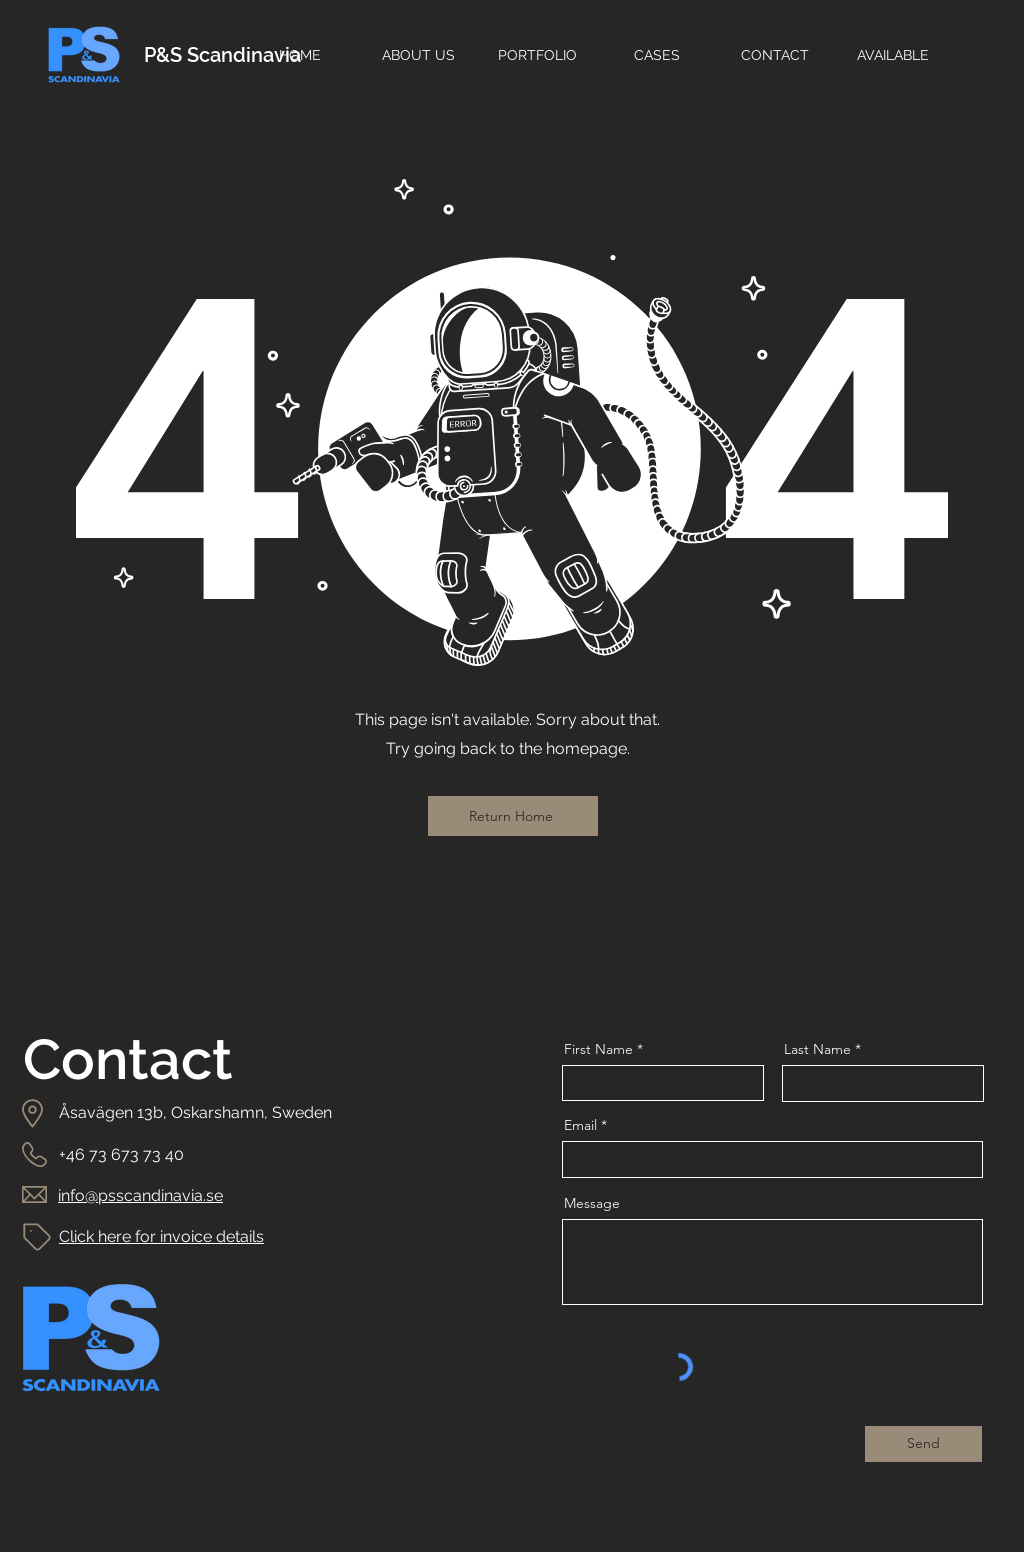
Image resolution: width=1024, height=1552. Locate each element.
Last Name (817, 1049)
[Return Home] (513, 816)
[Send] (923, 1444)
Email (580, 1125)
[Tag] (37, 1236)
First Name (598, 1049)
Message (592, 1203)
